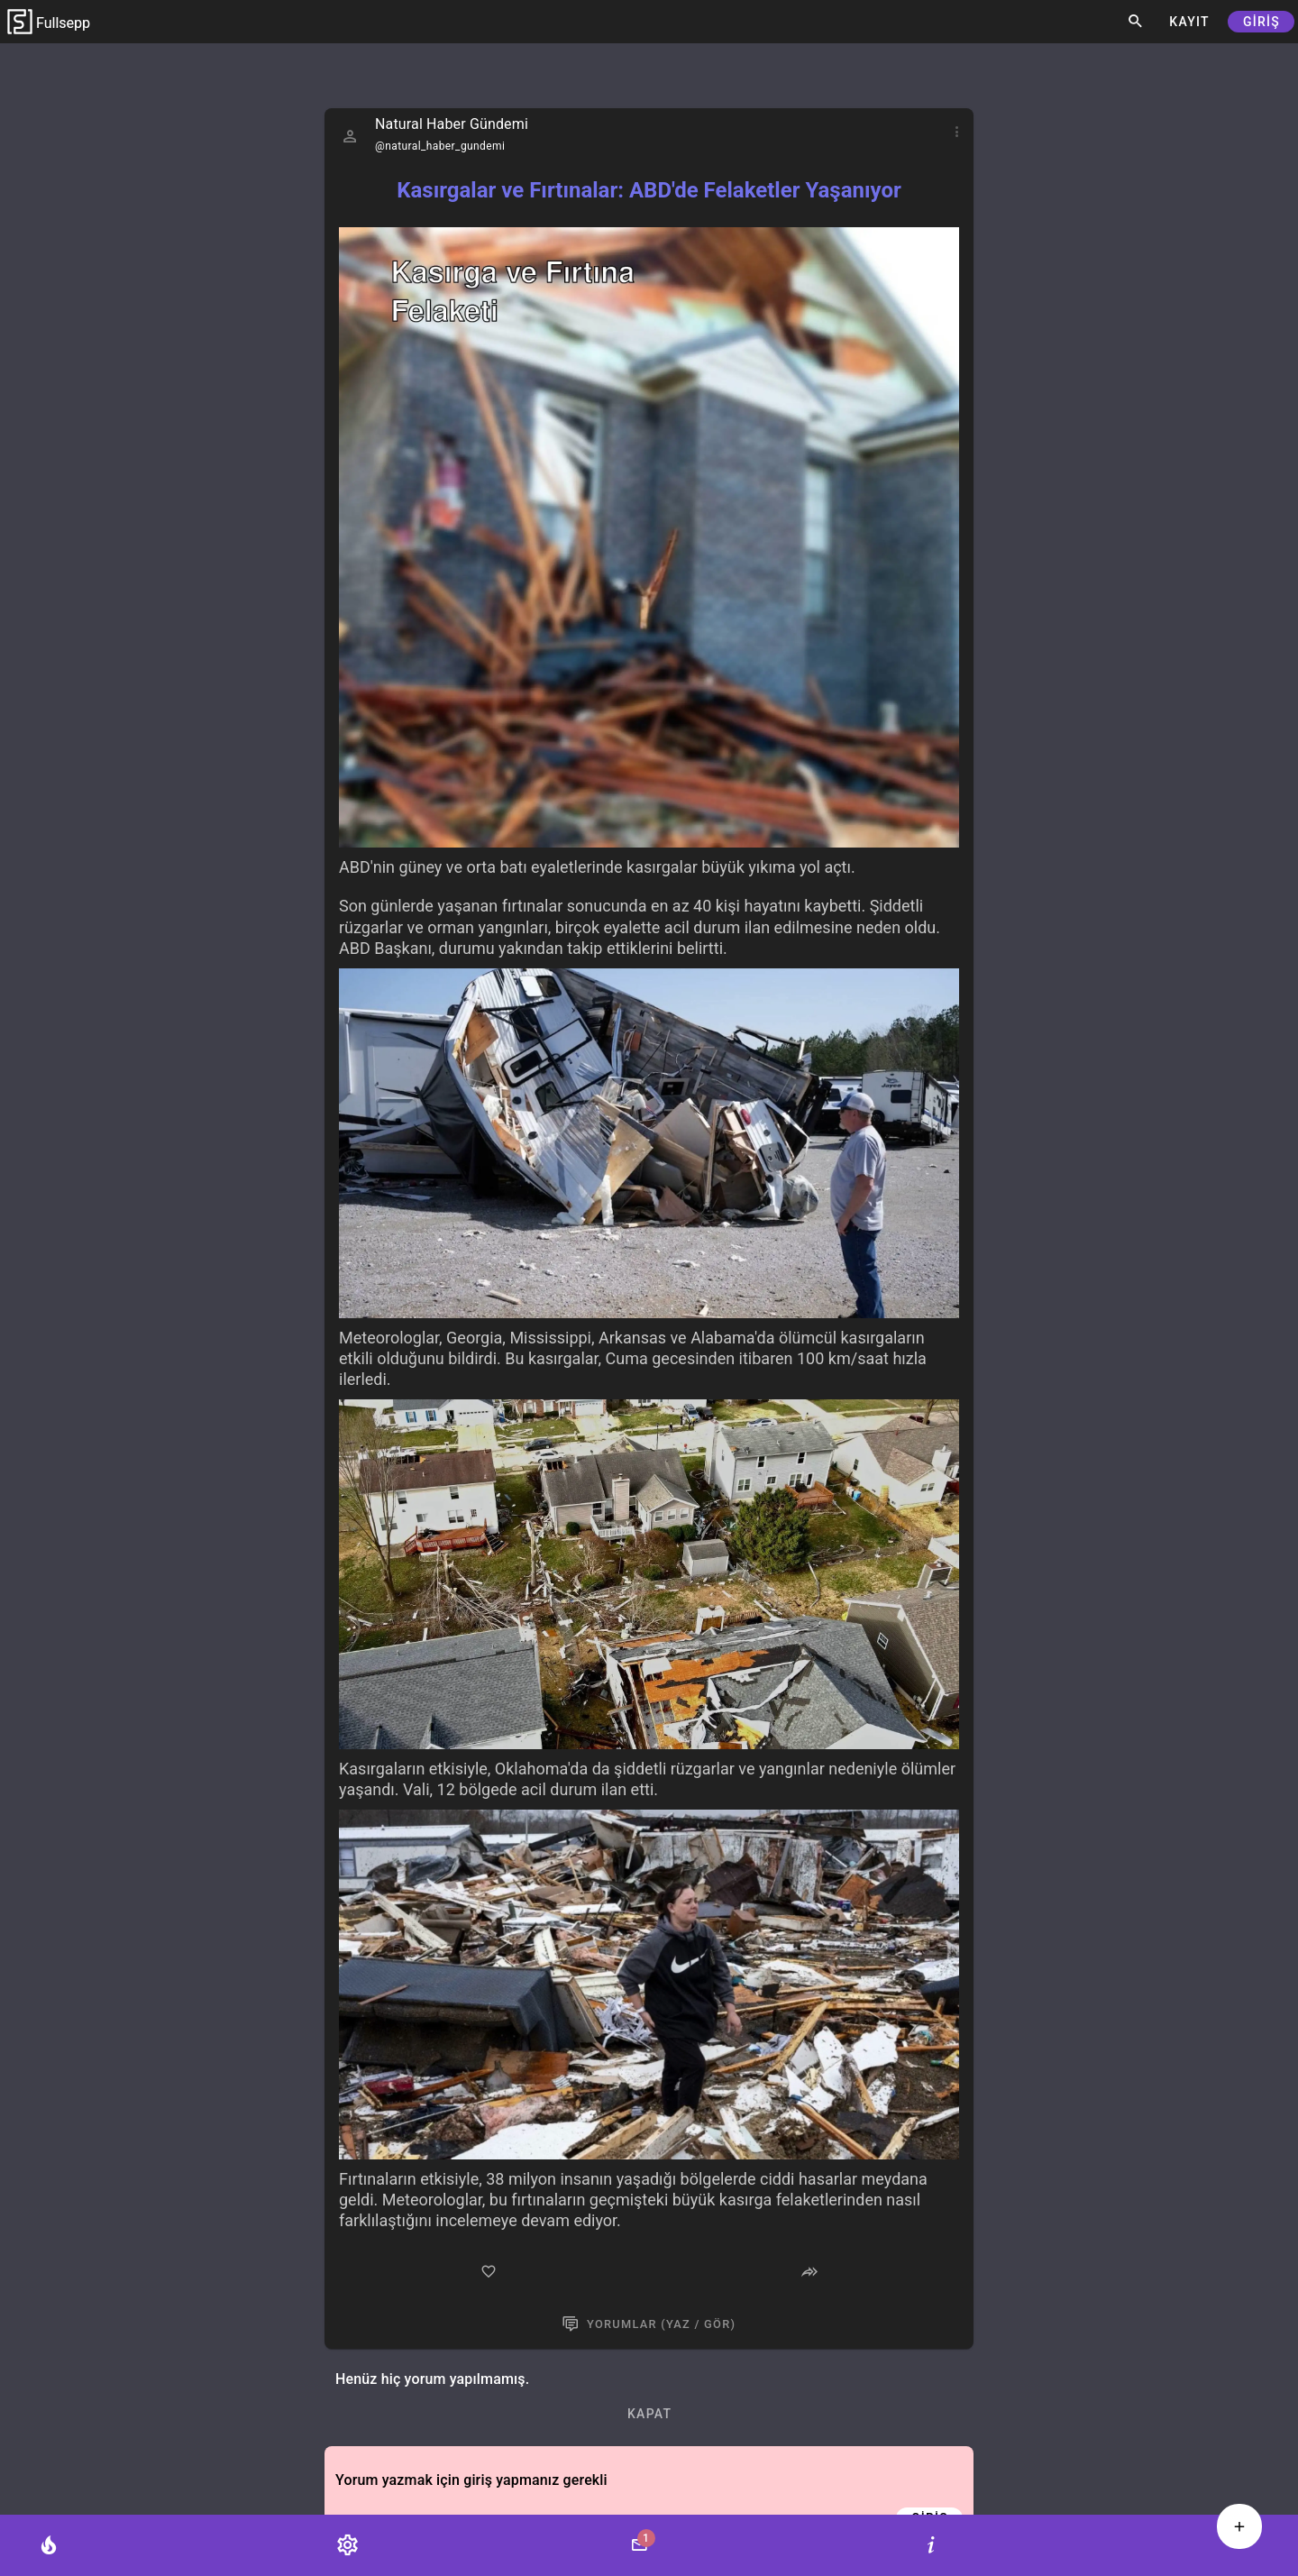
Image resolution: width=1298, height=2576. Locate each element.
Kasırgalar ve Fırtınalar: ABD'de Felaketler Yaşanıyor (649, 190)
